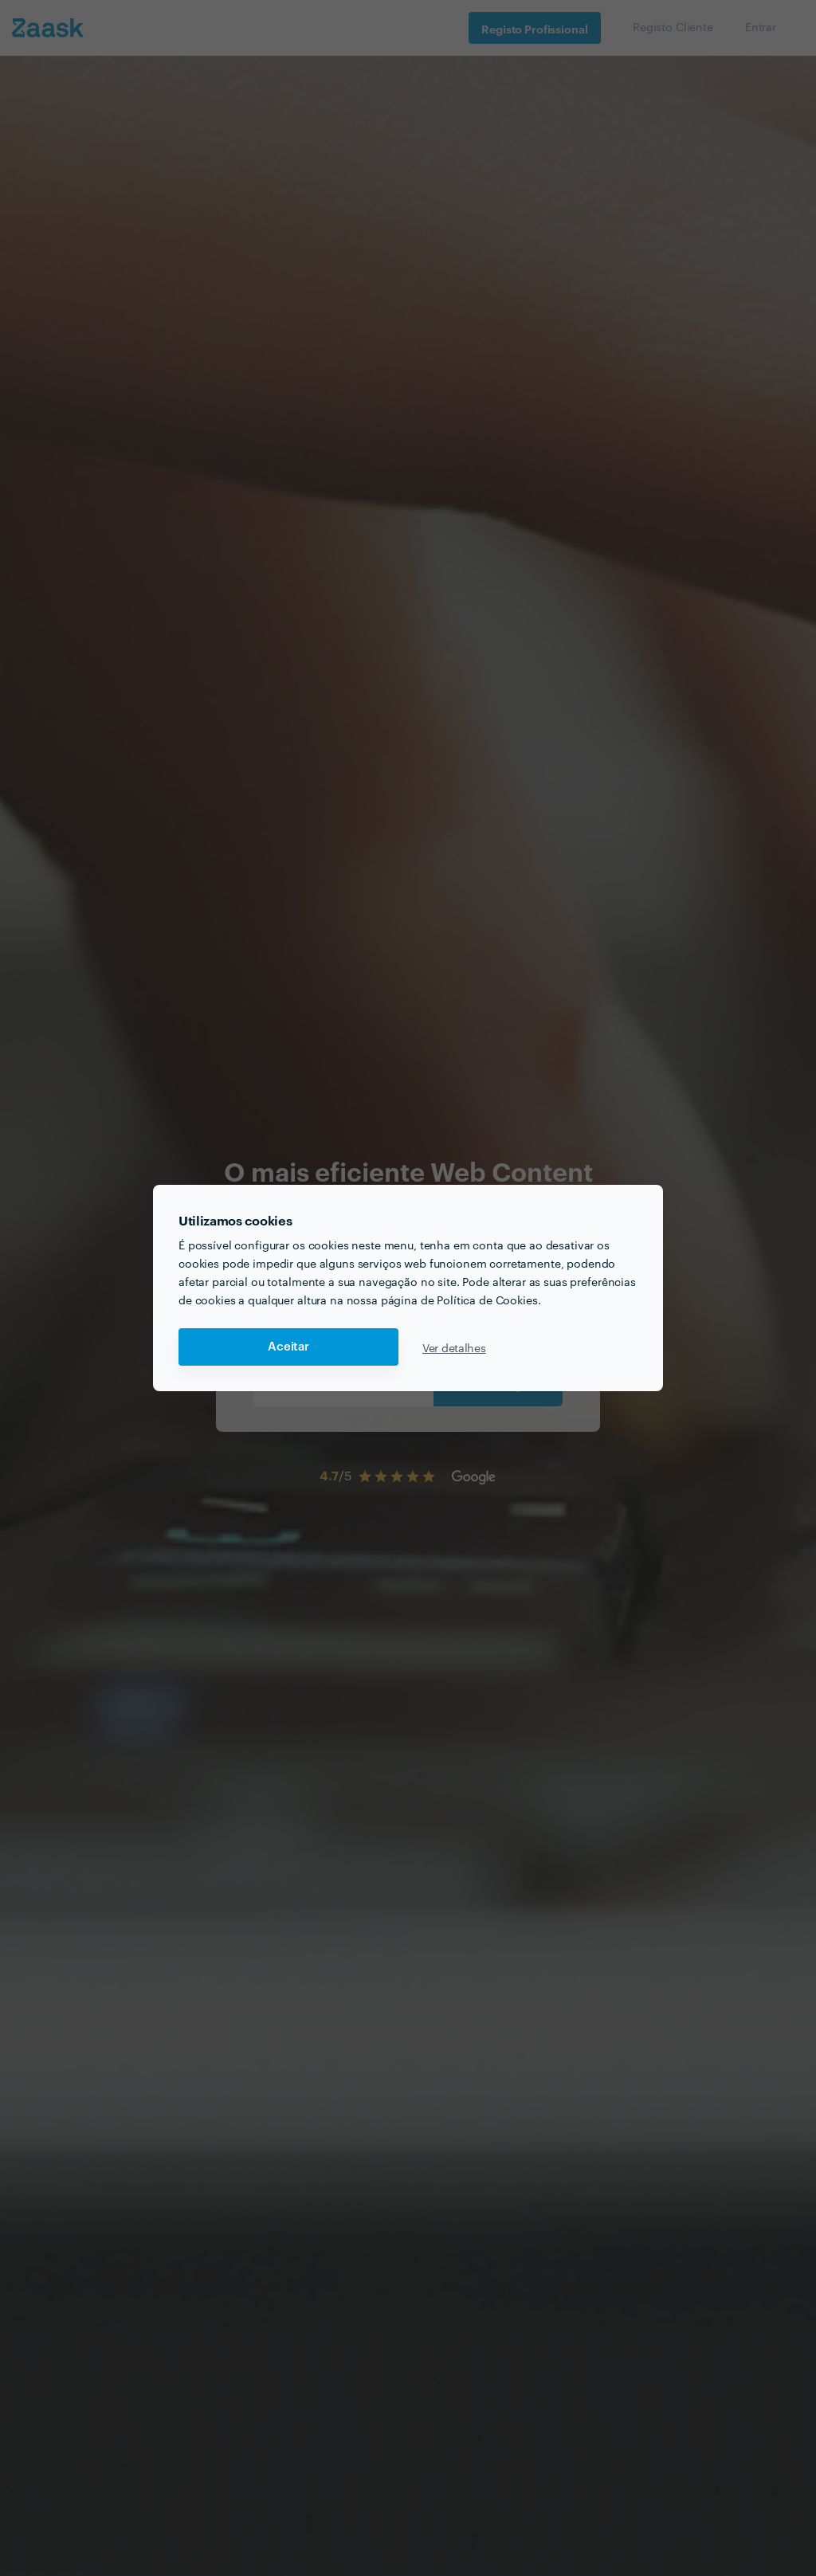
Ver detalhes (454, 1347)
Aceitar (288, 1347)
